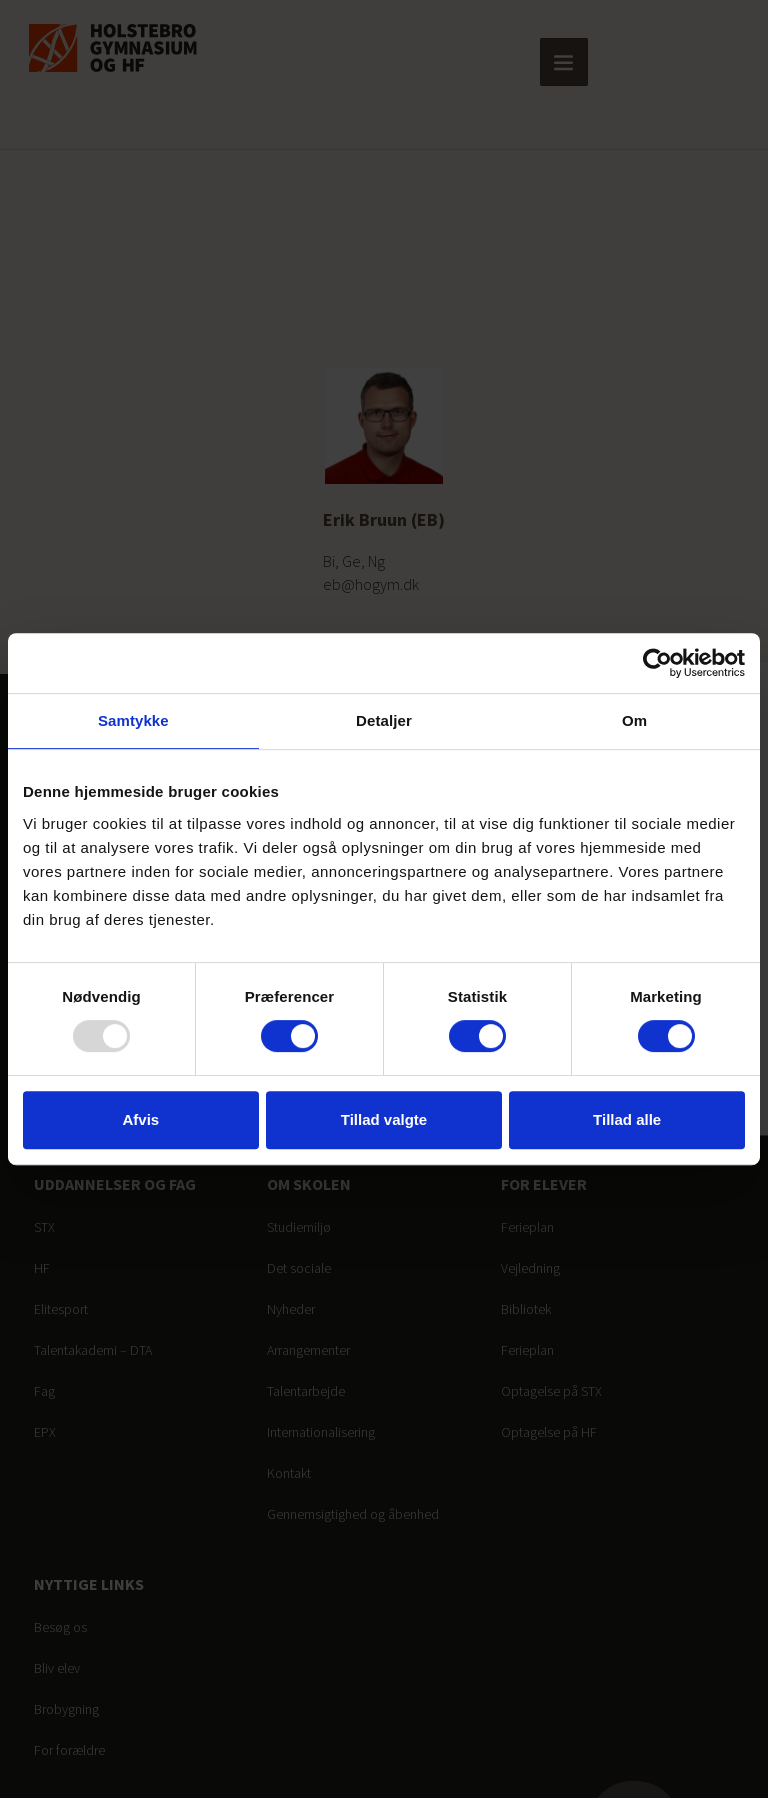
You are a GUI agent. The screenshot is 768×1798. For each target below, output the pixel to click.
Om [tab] (634, 720)
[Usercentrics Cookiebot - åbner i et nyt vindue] (657, 663)
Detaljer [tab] (384, 720)
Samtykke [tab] (133, 720)
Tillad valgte (384, 1119)
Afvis (140, 1119)
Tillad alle (627, 1119)
